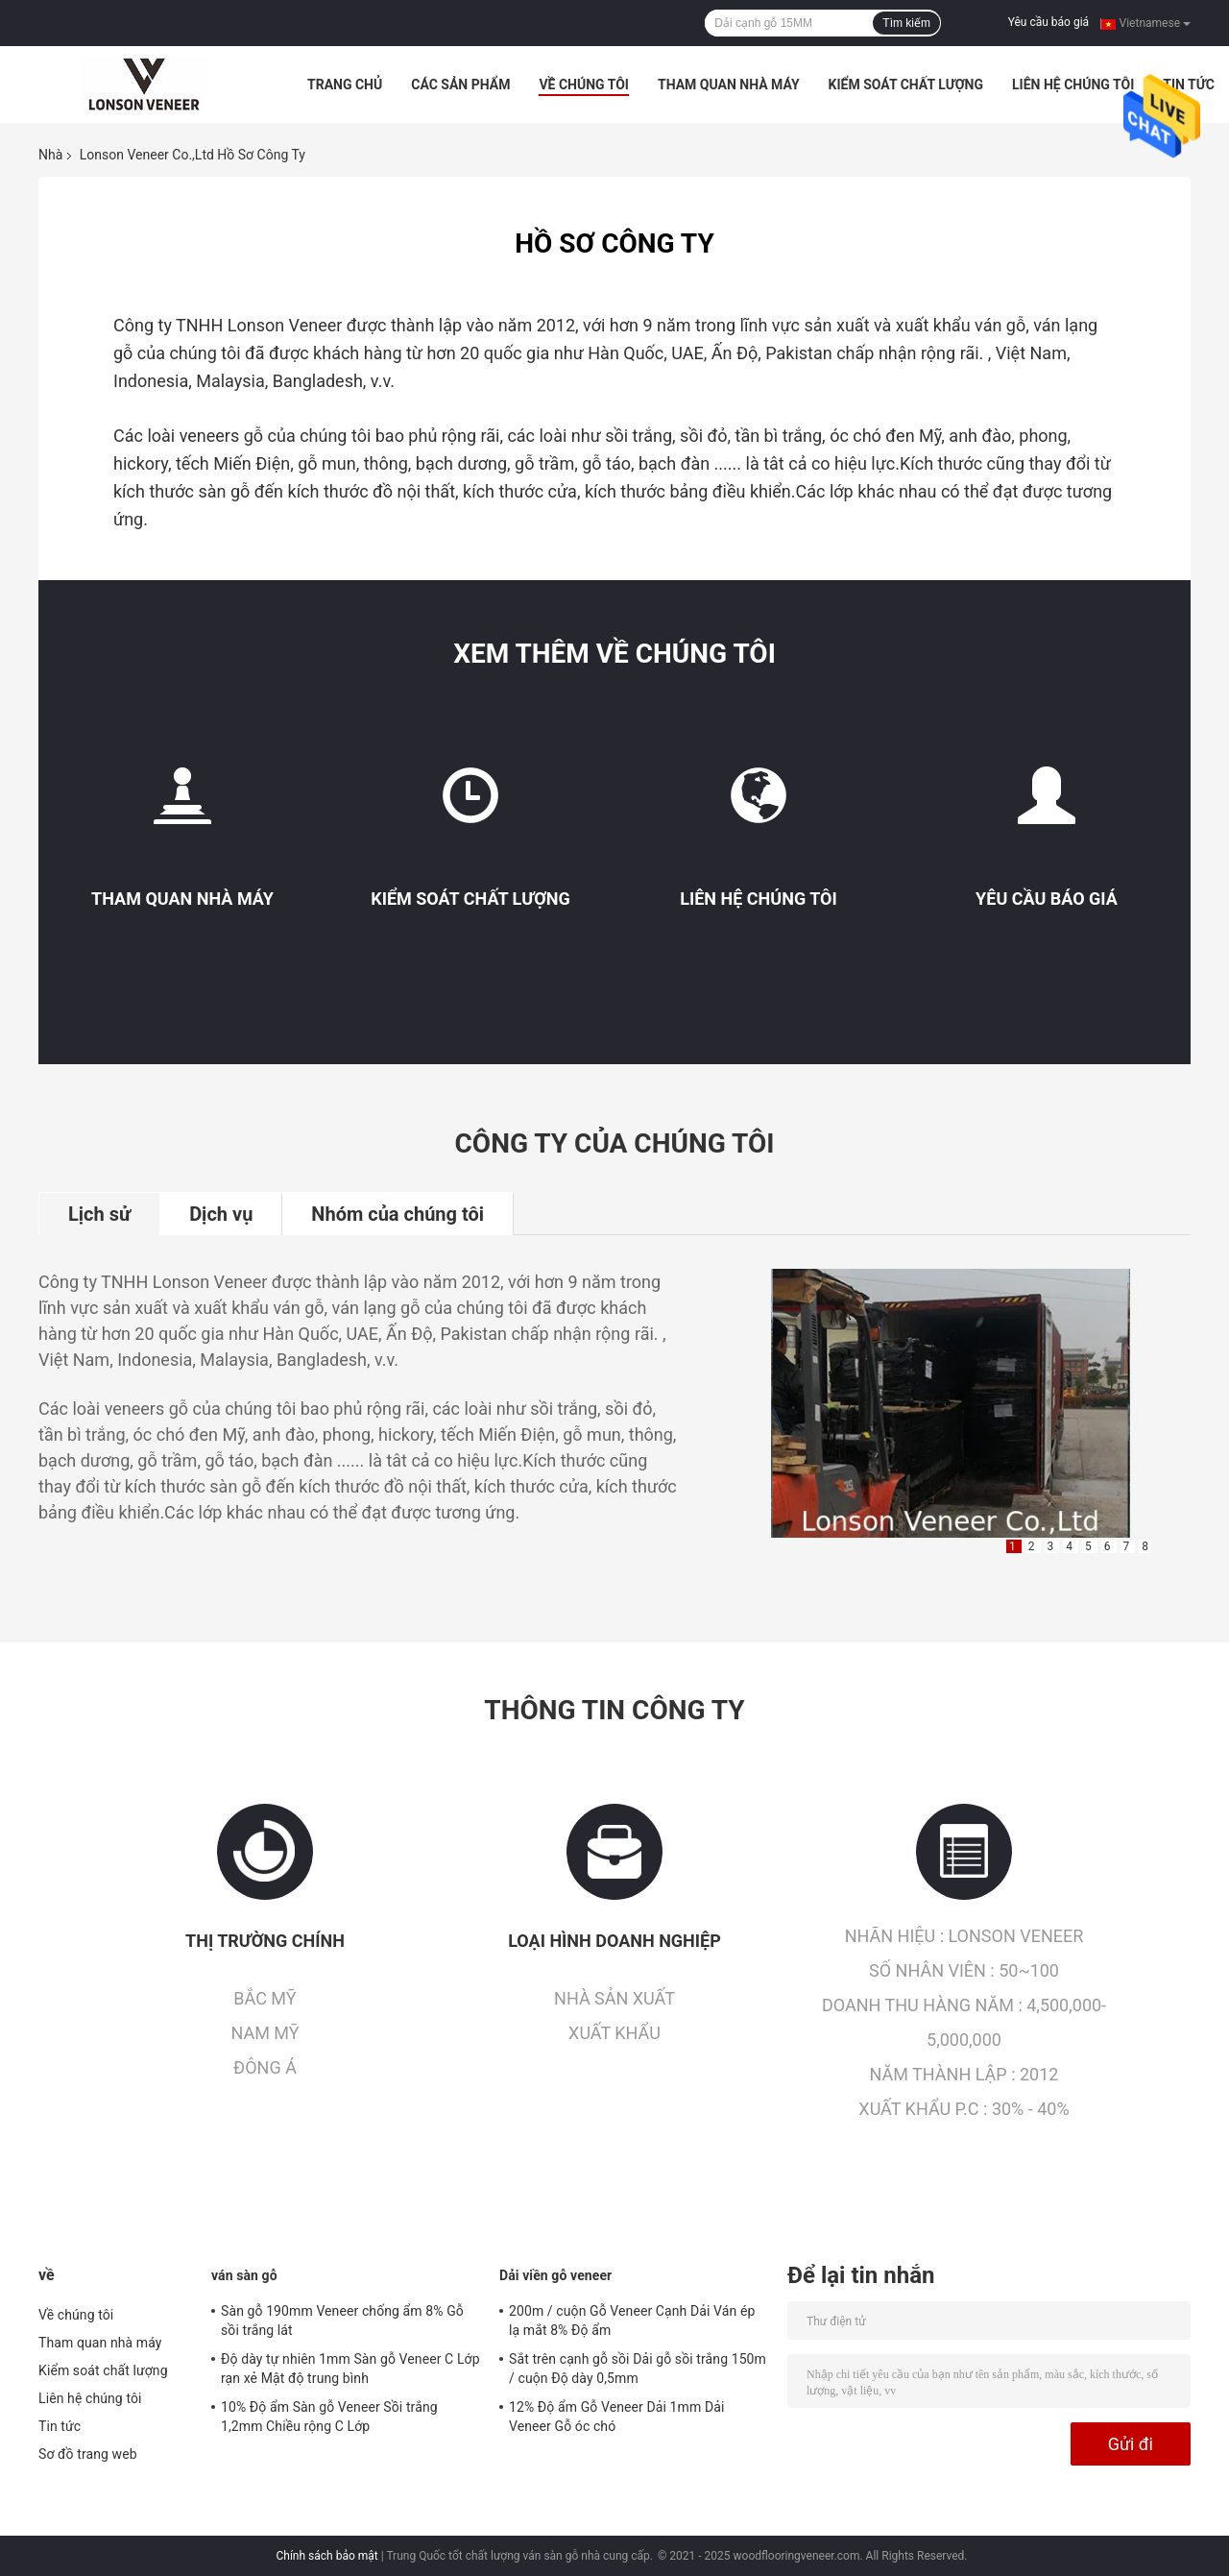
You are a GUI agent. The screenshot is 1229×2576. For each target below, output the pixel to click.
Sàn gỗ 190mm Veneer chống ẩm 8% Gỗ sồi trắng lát (342, 2320)
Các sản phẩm (460, 84)
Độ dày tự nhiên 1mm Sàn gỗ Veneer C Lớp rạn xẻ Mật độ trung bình (350, 2368)
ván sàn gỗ (244, 2275)
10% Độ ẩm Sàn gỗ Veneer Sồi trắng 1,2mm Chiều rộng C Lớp (329, 2416)
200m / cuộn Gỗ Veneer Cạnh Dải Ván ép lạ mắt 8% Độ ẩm (632, 2320)
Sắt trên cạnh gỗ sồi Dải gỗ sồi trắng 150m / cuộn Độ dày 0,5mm (637, 2368)
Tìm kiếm (906, 23)
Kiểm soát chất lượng (906, 84)
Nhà (50, 154)
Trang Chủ (344, 84)
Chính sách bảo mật (326, 2556)
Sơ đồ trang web (87, 2454)
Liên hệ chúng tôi (1073, 84)
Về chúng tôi (584, 84)
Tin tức (59, 2426)
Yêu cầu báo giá (1048, 22)
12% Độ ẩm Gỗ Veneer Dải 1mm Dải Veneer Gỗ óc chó (616, 2416)
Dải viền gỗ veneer (555, 2275)
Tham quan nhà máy (729, 84)
